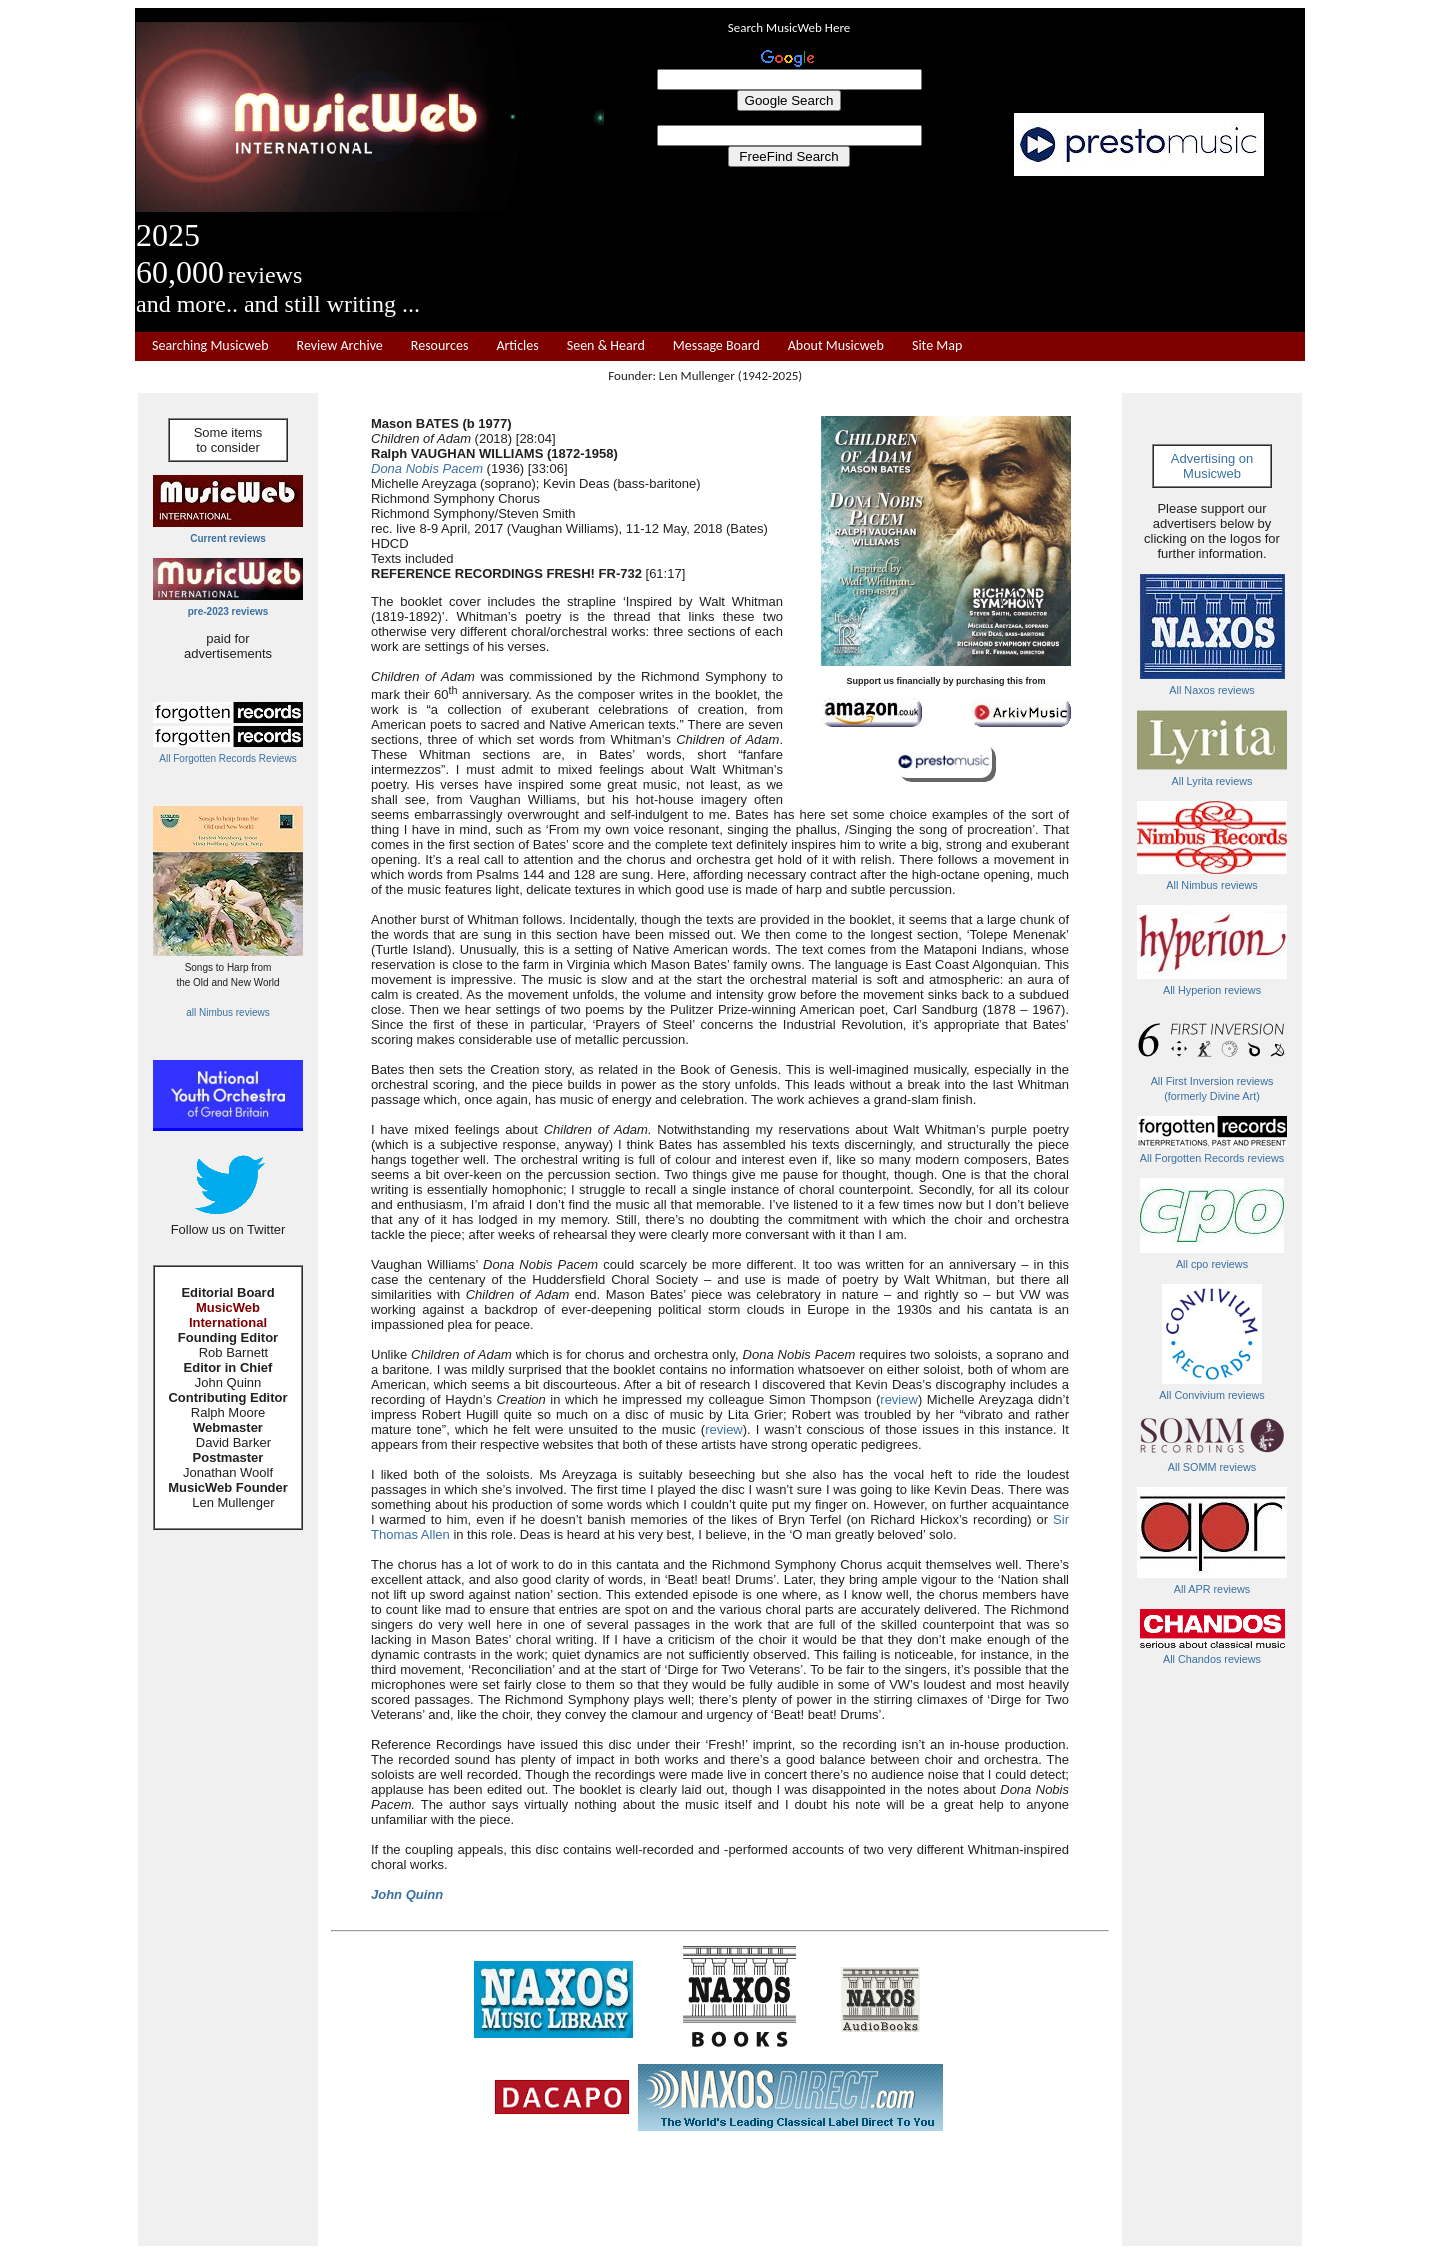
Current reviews (228, 538)
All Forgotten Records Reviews (227, 758)
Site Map (937, 346)
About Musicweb (836, 346)
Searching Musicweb (210, 346)
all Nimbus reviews (227, 1012)
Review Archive (340, 346)
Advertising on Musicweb (1212, 466)
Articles (517, 346)
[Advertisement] (955, 254)
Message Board (716, 346)
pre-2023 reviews (228, 611)
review (899, 1399)
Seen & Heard (606, 346)
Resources (440, 346)
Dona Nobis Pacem (427, 468)
